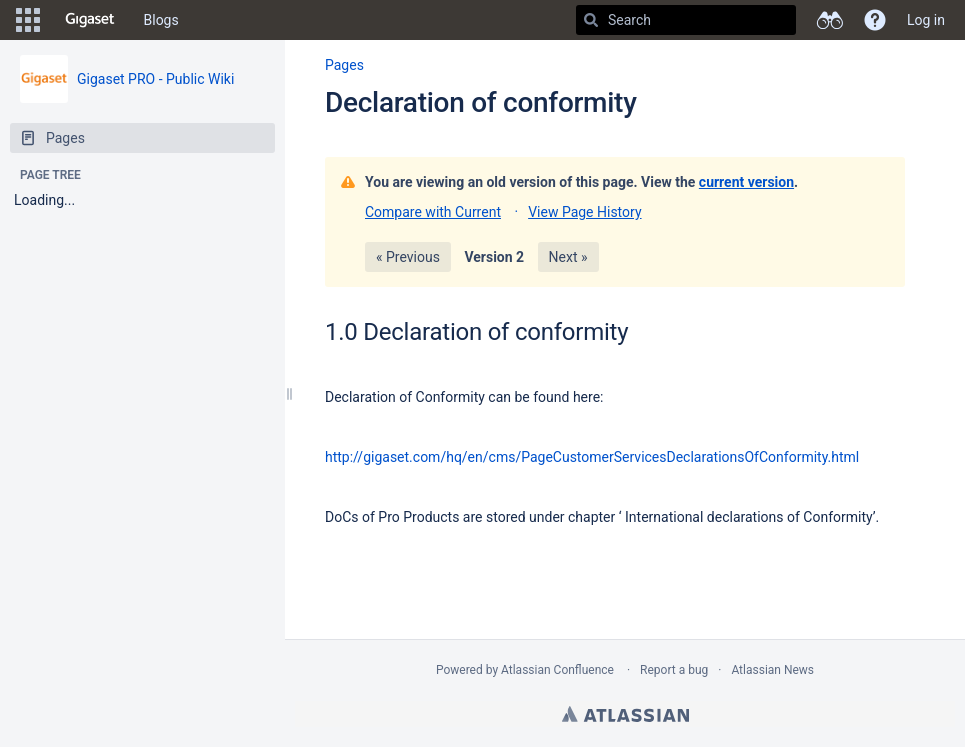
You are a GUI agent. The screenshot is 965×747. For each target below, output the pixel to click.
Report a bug (674, 670)
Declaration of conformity (481, 102)
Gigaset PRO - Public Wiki (155, 79)
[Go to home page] (90, 20)
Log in (926, 20)
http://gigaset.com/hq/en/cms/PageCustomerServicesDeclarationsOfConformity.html (592, 457)
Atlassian (625, 714)
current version (746, 182)
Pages (344, 65)
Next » (568, 257)
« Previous (408, 257)
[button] (28, 20)
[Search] (591, 20)
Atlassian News (772, 670)
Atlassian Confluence (557, 670)
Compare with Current (433, 212)
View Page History (584, 212)
